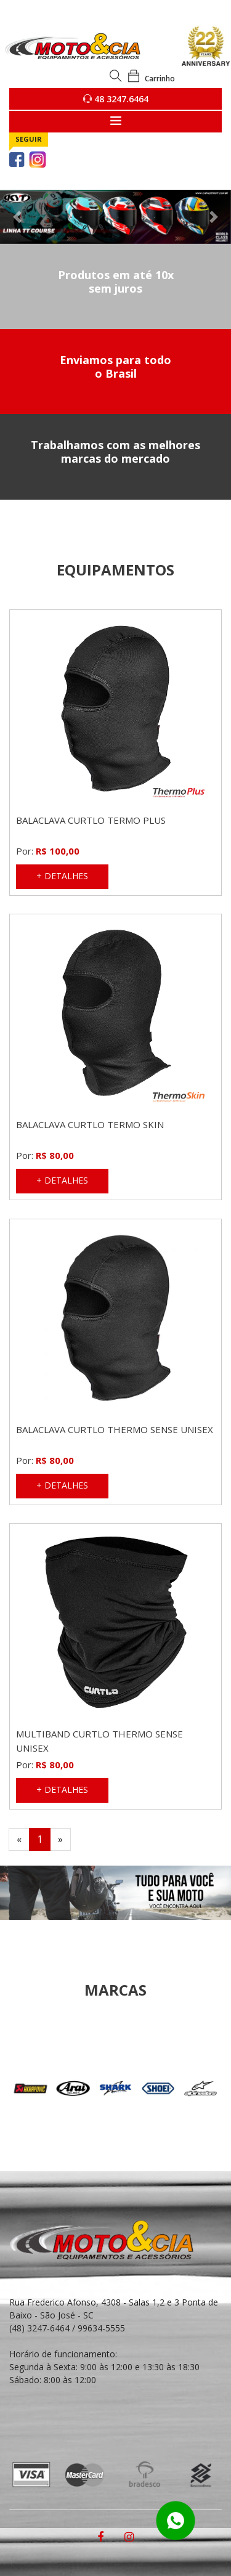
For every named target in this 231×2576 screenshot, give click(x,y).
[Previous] (19, 1839)
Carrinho (151, 78)
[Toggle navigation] (115, 121)
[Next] (60, 1839)
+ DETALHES (62, 876)
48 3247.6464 (115, 99)
